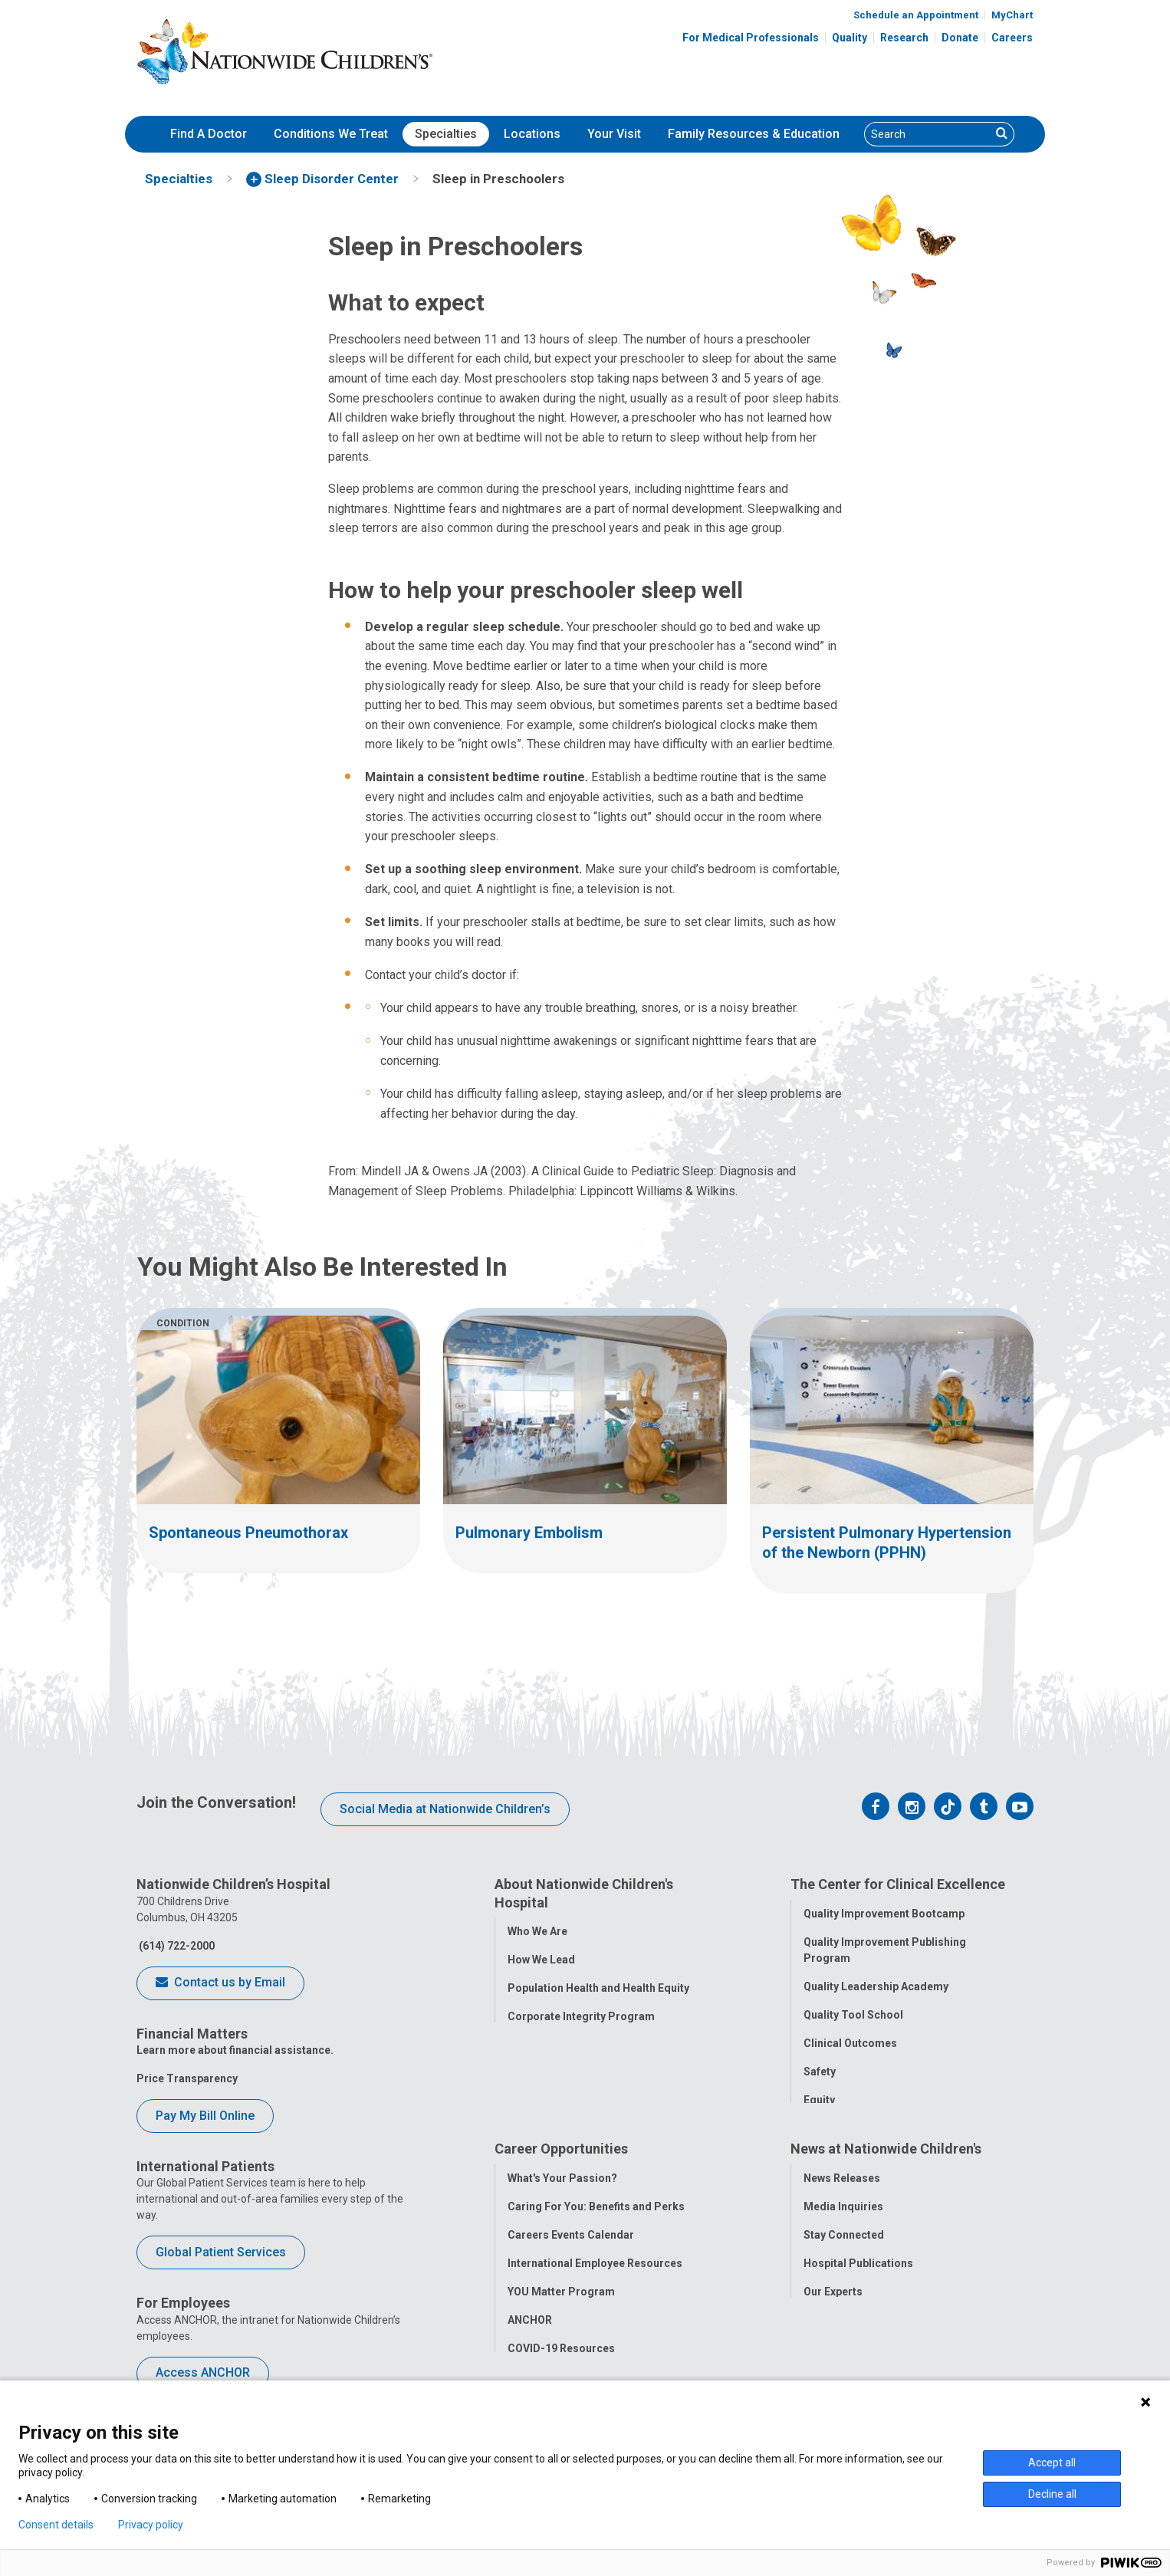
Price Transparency (187, 2078)
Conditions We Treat (331, 134)
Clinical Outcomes (850, 2043)
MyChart (1012, 15)
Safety (820, 2071)
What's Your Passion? (562, 2183)
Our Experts (833, 2296)
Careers (1012, 37)
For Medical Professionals (750, 37)
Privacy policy (150, 2524)
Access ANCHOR (203, 2372)
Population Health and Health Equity (598, 1988)
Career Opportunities (561, 2154)
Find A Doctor (208, 134)
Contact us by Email (220, 1983)
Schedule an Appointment (915, 15)
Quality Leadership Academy (876, 1986)
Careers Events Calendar (571, 2239)
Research (904, 37)
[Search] (927, 134)
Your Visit (614, 134)
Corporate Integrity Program (581, 2016)
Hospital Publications (858, 2268)
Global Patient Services (221, 2252)
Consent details (56, 2524)
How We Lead (541, 1959)
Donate (960, 37)
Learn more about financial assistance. (235, 2050)
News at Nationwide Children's (885, 2154)
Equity (819, 2100)
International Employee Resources (595, 2268)
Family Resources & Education (754, 134)
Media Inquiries (843, 2211)
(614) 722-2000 (175, 1946)
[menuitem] (208, 134)
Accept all (1052, 2462)
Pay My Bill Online (205, 2115)
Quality (849, 37)
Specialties (446, 134)
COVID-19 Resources (561, 2353)
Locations (532, 134)
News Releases (842, 2183)
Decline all (1052, 2494)
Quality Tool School (853, 2015)
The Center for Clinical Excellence (897, 1884)
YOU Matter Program (561, 2296)
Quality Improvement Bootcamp (884, 1913)
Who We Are (537, 1931)
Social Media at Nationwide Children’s (445, 1809)
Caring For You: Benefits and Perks (596, 2211)
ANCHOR (530, 2324)
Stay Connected (844, 2239)
